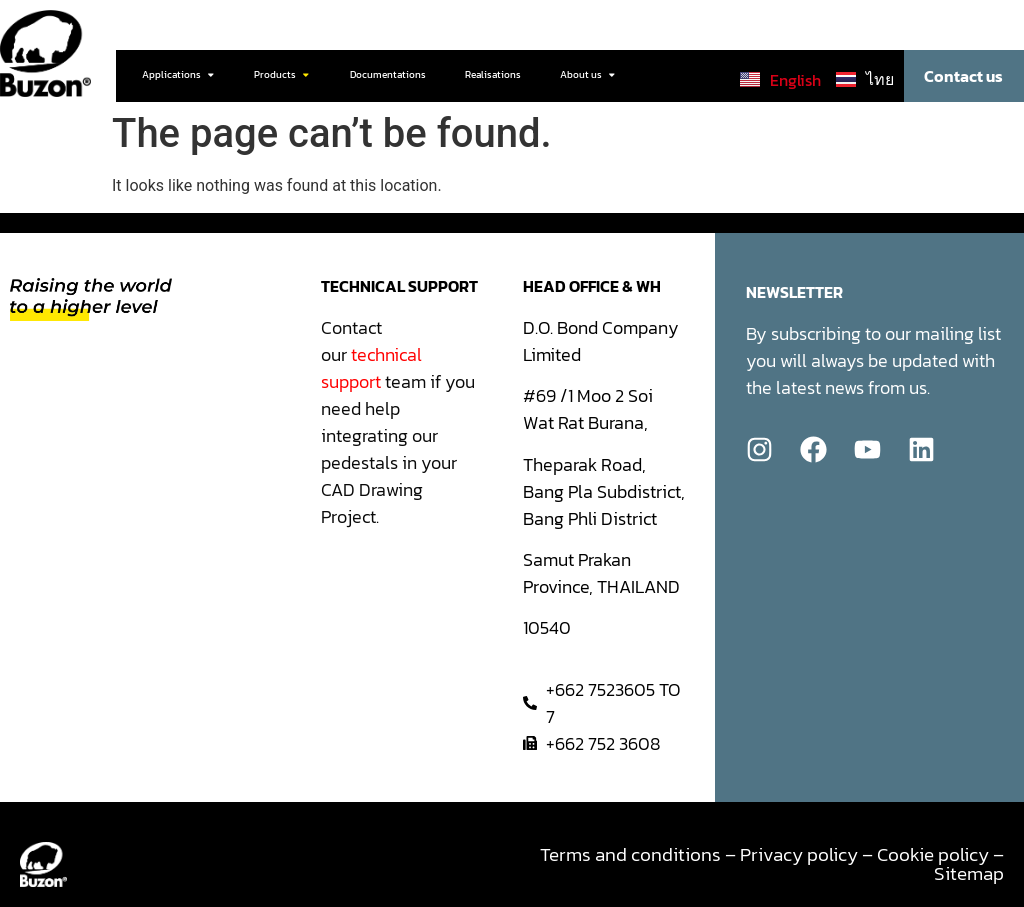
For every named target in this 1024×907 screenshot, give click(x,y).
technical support (371, 368)
